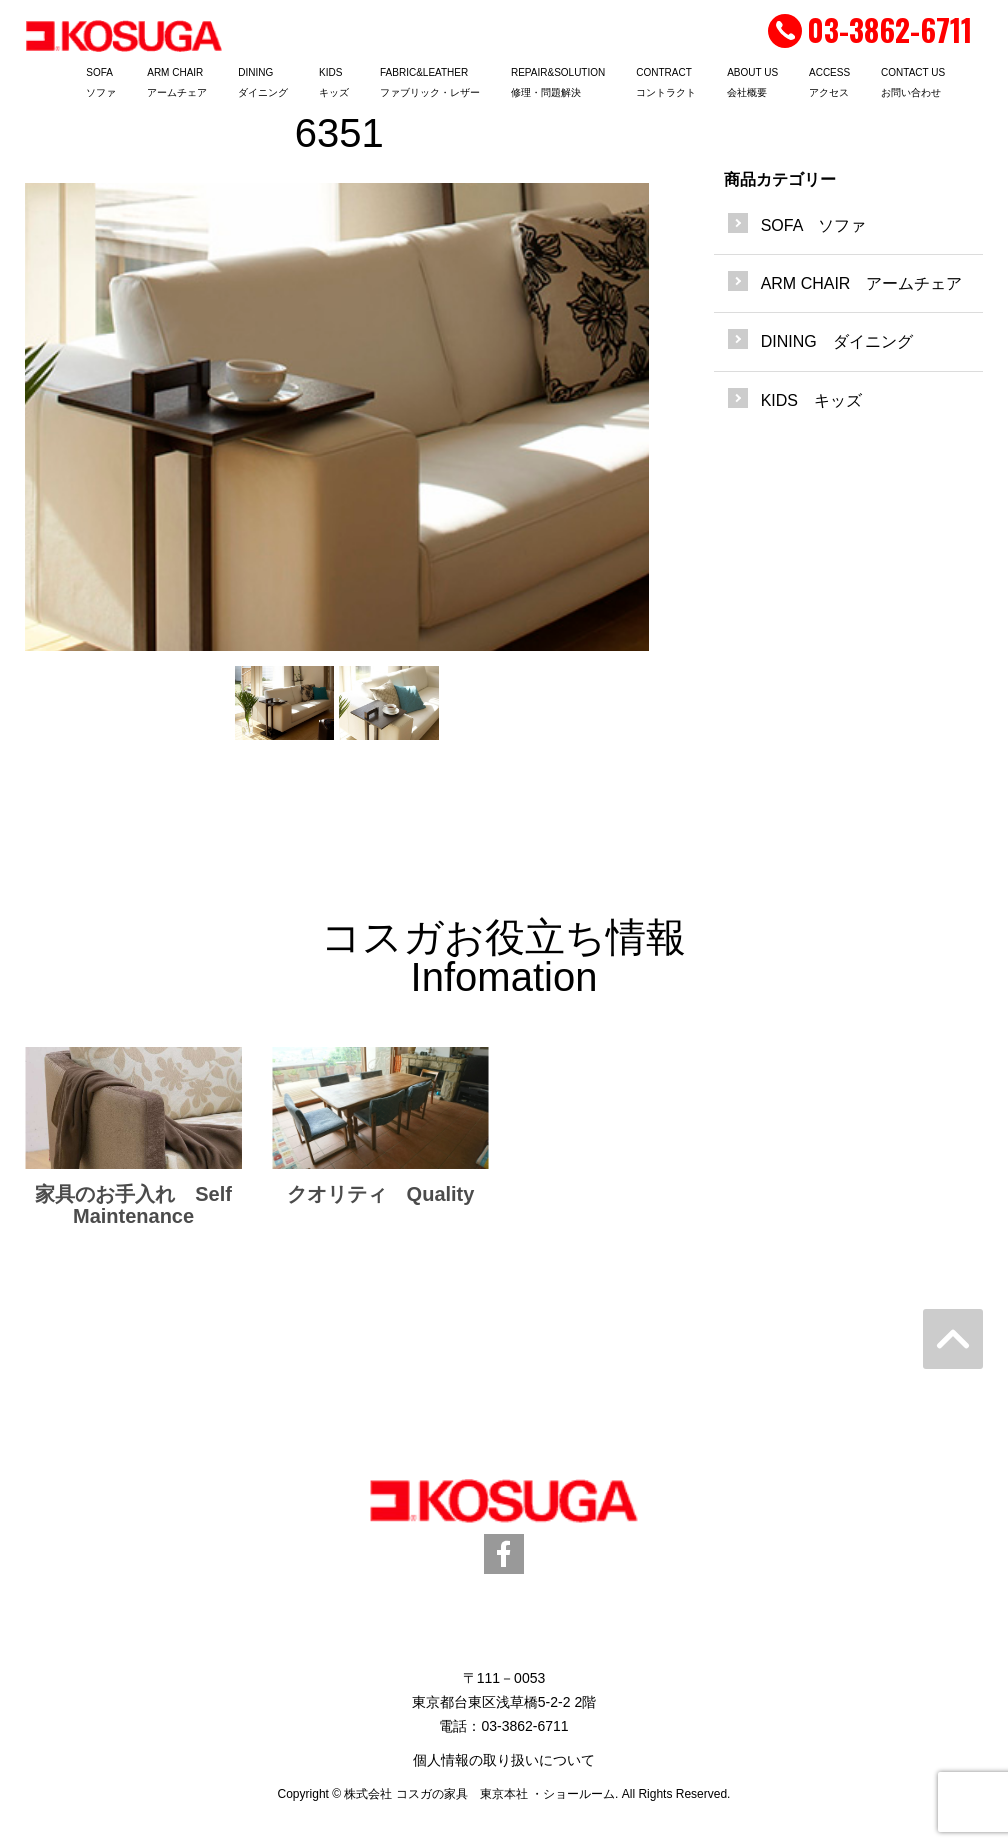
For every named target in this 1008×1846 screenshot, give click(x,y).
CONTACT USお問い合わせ (913, 82)
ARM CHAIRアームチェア (177, 82)
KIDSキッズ (334, 82)
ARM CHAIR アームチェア (862, 283)
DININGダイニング (263, 82)
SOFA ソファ (814, 225)
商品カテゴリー (780, 179)
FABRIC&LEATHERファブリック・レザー (430, 82)
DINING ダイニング (837, 341)
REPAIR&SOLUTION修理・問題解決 (558, 82)
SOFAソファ (101, 82)
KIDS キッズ (811, 400)
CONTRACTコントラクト (666, 82)
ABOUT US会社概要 (752, 82)
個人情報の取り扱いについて (504, 1760)
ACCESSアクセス (829, 82)
